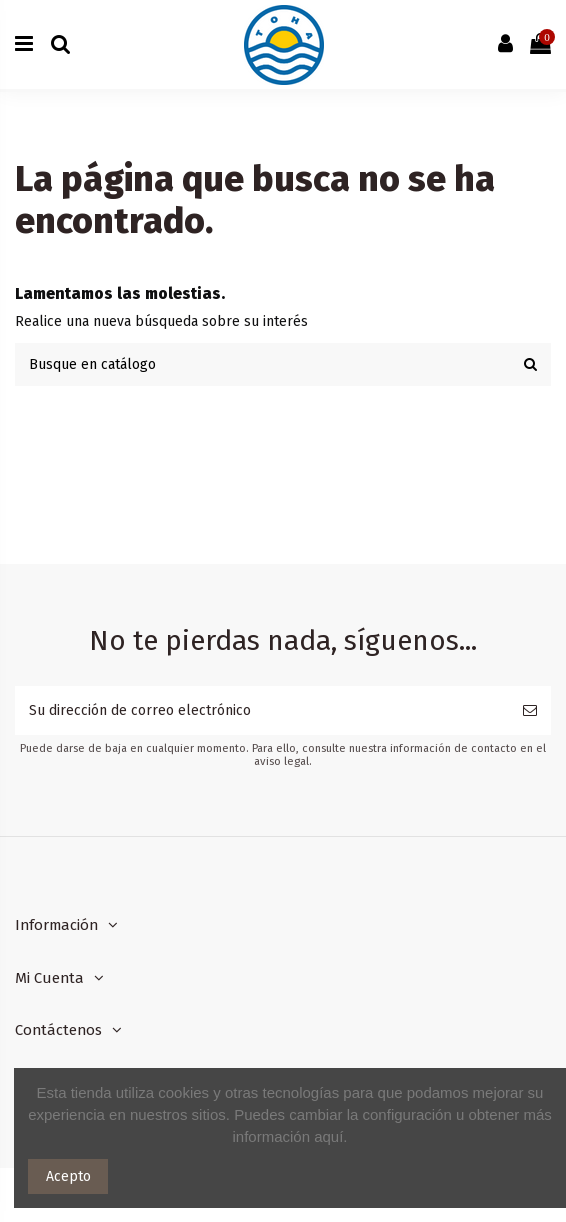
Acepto (68, 1176)
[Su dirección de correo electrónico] (262, 710)
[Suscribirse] (530, 710)
